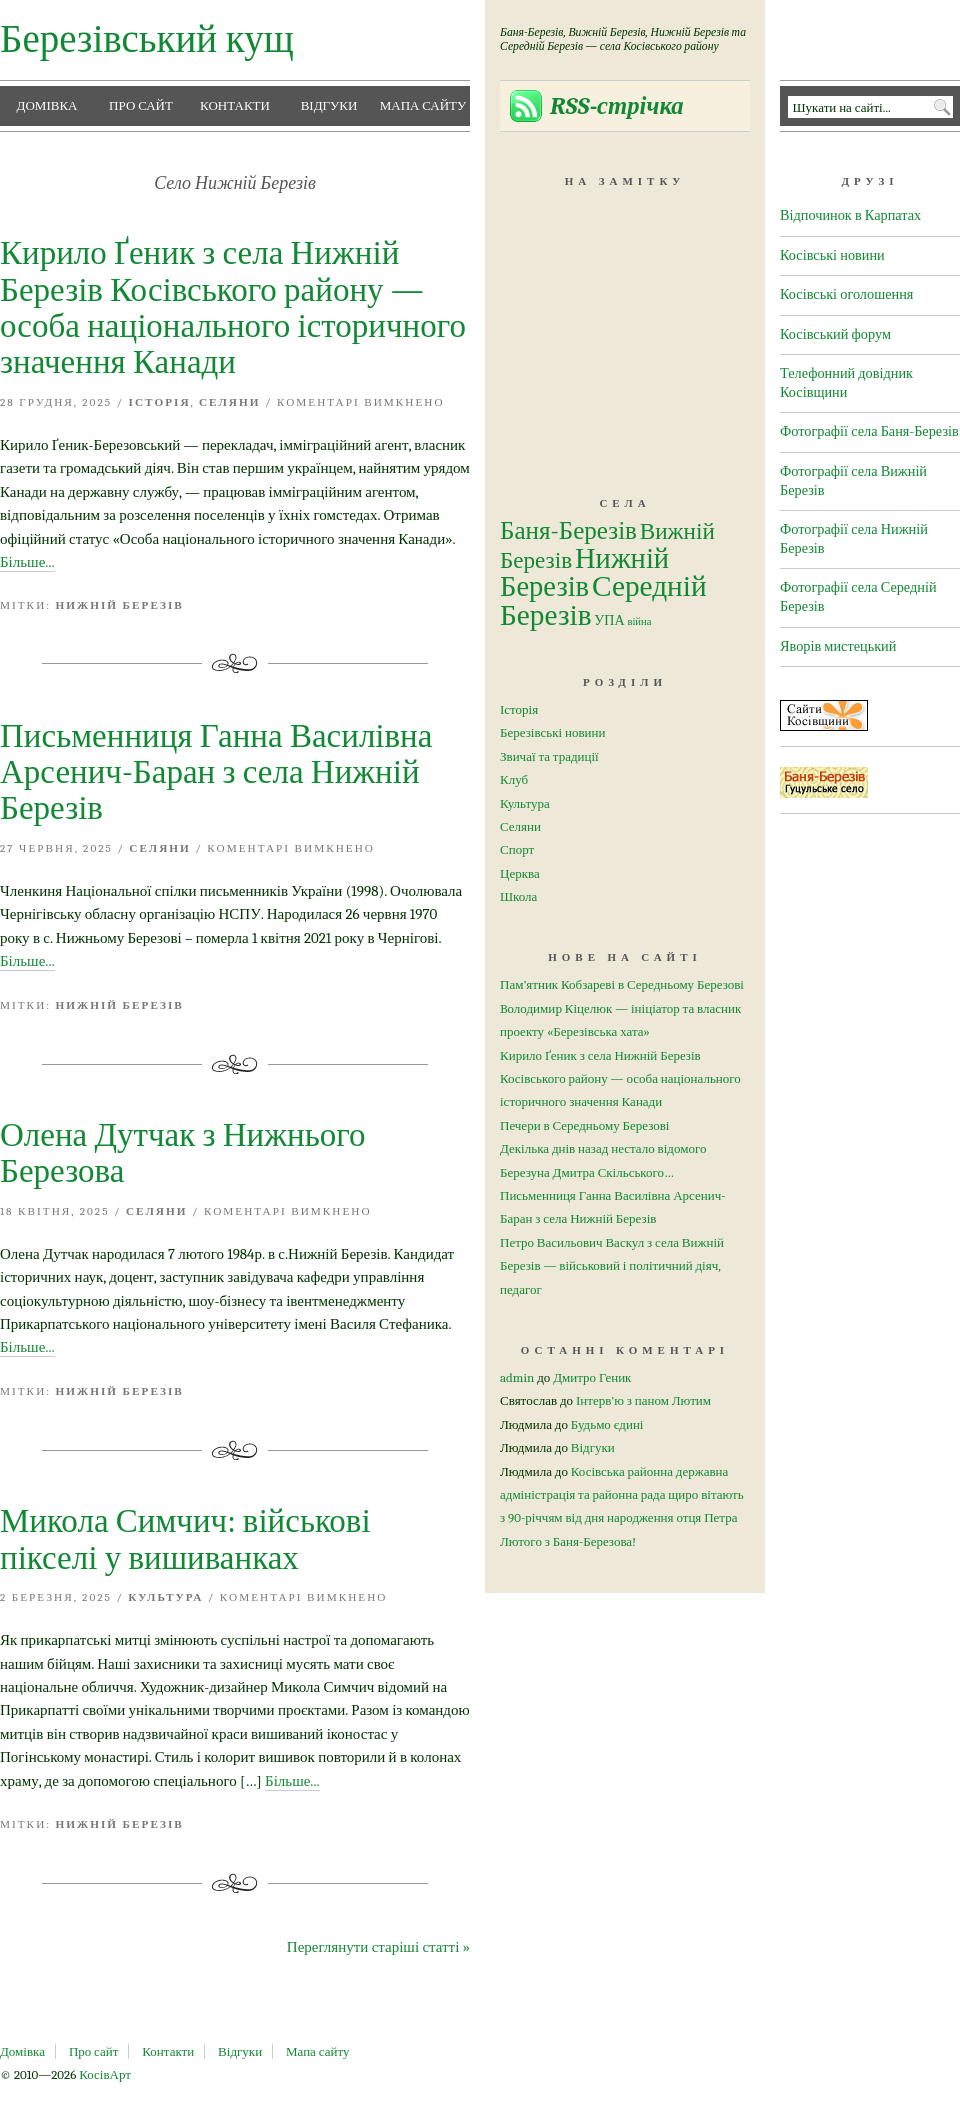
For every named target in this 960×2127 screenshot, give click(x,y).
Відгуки (329, 105)
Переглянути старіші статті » (378, 1947)
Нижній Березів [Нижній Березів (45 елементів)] (584, 572)
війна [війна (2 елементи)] (639, 621)
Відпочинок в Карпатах (850, 215)
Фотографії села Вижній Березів (853, 481)
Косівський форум (835, 334)
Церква (520, 873)
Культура (165, 1597)
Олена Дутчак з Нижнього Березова (183, 1153)
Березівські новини (552, 732)
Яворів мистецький (838, 646)
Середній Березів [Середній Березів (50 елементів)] (603, 600)
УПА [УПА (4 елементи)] (609, 620)
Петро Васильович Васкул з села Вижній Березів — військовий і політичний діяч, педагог (612, 1266)
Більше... (27, 562)
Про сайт (141, 105)
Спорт (517, 849)
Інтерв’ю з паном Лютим (643, 1400)
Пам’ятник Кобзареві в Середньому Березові (622, 984)
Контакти (235, 105)
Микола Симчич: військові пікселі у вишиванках (185, 1539)
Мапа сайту (423, 105)
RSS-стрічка (617, 106)
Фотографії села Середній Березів (858, 597)
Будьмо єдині (607, 1424)
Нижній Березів (120, 605)
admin (517, 1377)
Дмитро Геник (592, 1377)
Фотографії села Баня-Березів (869, 431)
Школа (518, 896)
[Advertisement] (625, 322)
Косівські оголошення (846, 294)
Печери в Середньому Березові (584, 1125)
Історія (160, 402)
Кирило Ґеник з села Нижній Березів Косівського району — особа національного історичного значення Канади (233, 307)
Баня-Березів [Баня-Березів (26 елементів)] (568, 530)
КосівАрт (105, 2074)
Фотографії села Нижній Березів (854, 539)
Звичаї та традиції (549, 756)
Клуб (514, 779)
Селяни (230, 402)
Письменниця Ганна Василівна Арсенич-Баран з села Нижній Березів (216, 772)
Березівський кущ (147, 39)
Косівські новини (832, 255)
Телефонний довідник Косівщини (846, 383)
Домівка (47, 105)
